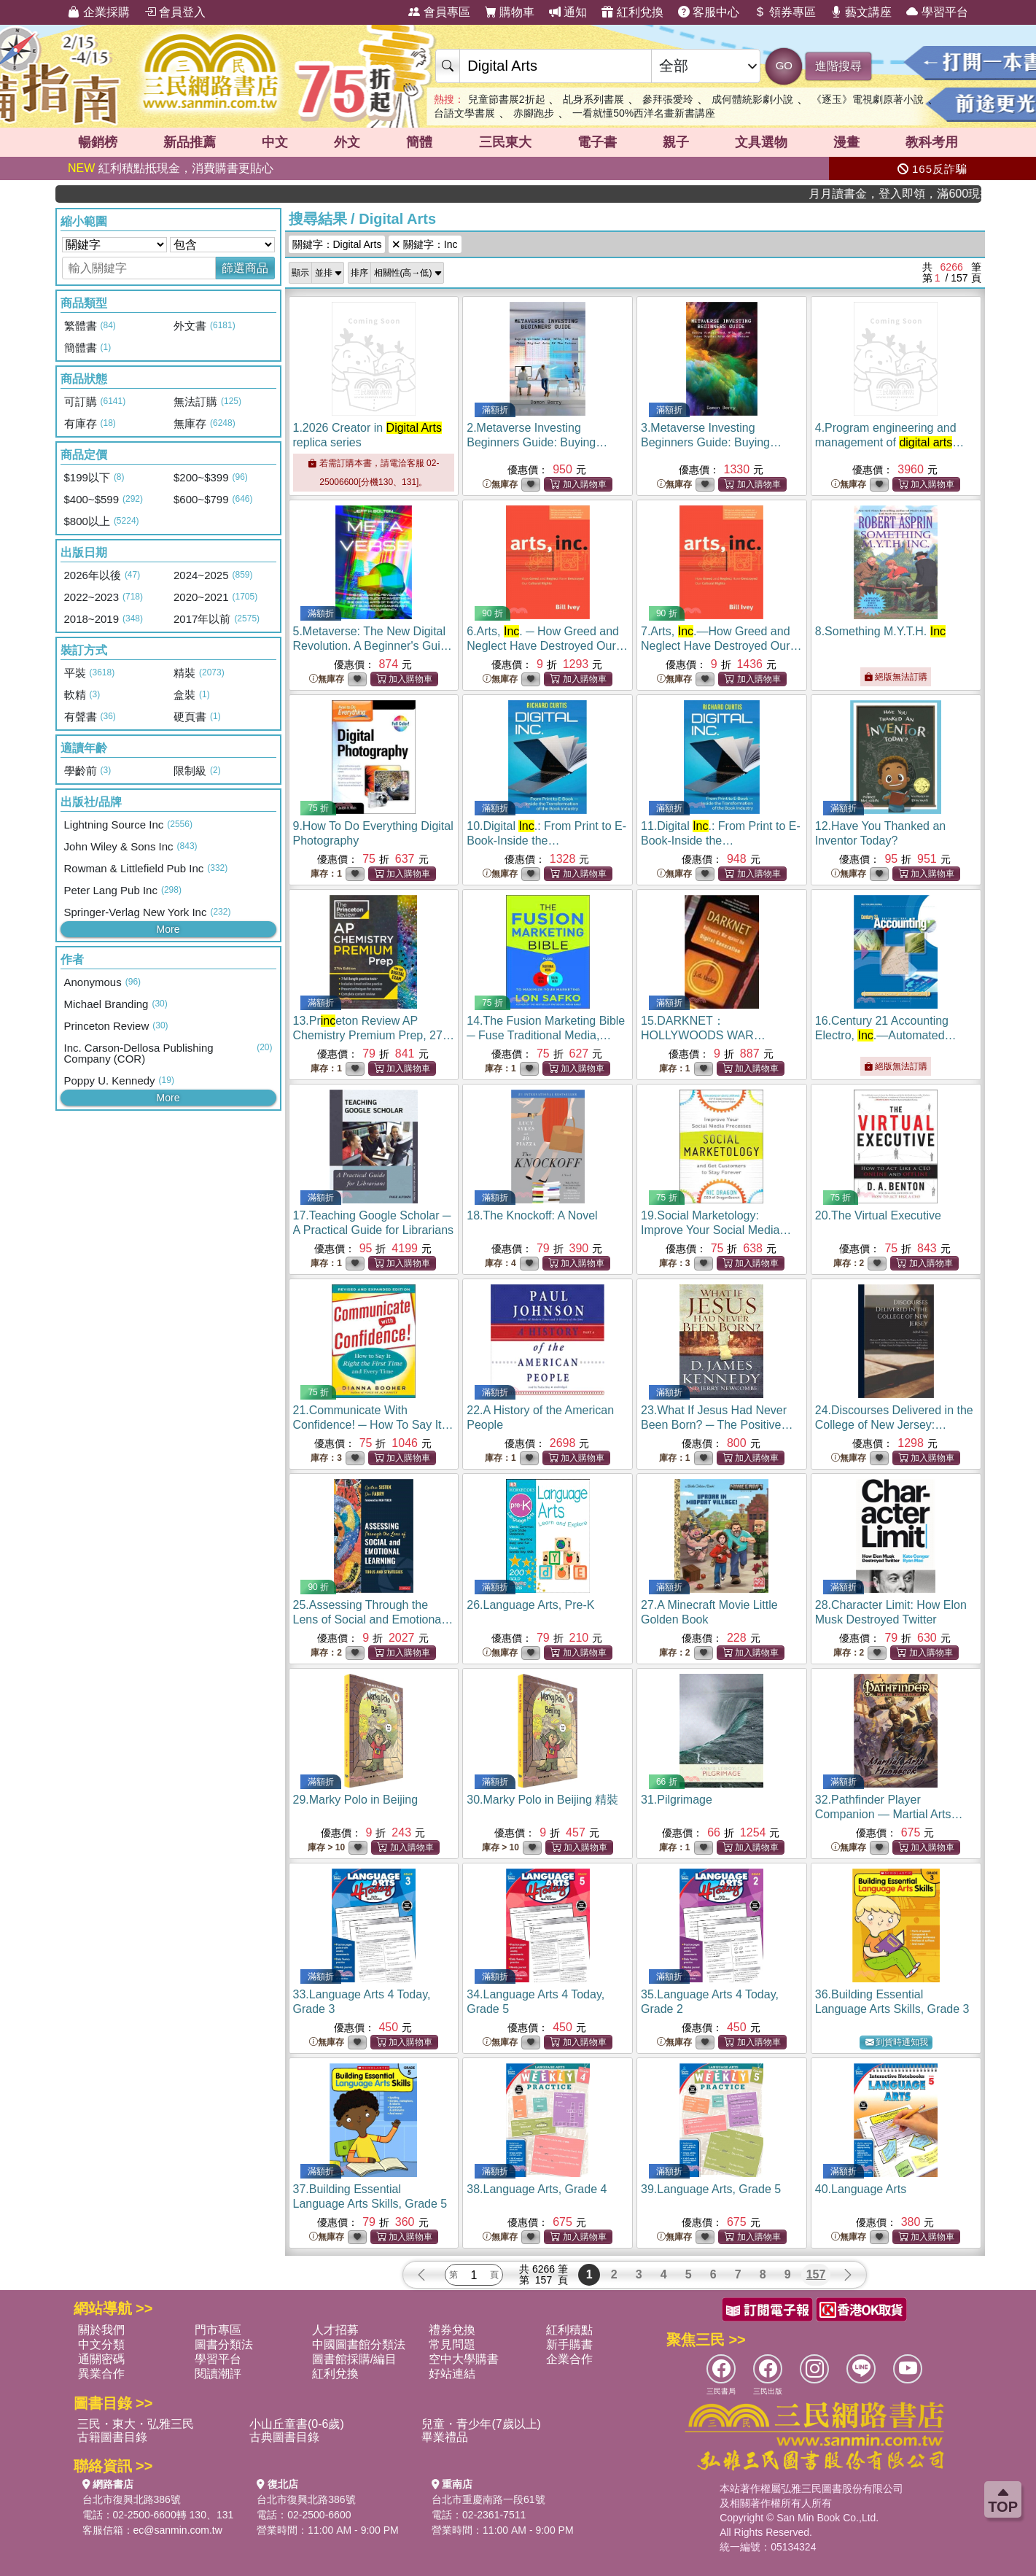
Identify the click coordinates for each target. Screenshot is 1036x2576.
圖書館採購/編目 (354, 2359)
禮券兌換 (452, 2330)
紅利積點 (569, 2330)
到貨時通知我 (896, 2042)
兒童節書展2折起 (506, 99)
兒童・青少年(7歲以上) (481, 2424)
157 (816, 2274)
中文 (275, 142)
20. (878, 1215)
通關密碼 (101, 2359)
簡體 (419, 142)
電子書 (597, 142)
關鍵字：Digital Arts (337, 244)
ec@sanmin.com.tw (177, 2530)
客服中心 (708, 12)
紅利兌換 (632, 12)
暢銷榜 (97, 142)
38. (537, 2189)
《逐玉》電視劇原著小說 (867, 99)
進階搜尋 (838, 66)
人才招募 (335, 2330)
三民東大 (505, 142)
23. (721, 1425)
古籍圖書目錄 (112, 2437)
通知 (568, 12)
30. (542, 1799)
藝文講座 (861, 12)
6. (547, 646)
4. (886, 442)
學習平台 (936, 12)
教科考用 (931, 142)
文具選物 (761, 142)
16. (886, 1035)
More (168, 929)
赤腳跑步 (533, 113)
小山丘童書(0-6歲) (296, 2424)
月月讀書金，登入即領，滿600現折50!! (929, 193)
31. (676, 1799)
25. (373, 1619)
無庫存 (500, 484)
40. (860, 2189)
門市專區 (218, 2330)
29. (355, 1799)
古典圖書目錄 (284, 2437)
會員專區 (439, 12)
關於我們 (101, 2330)
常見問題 (452, 2344)
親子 (676, 142)
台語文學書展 (464, 113)
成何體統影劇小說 (752, 99)
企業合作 (569, 2359)
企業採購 (98, 12)
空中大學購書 (464, 2359)
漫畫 (846, 142)
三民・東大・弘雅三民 (135, 2424)
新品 (189, 142)
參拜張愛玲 (667, 99)
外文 (347, 142)
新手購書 (569, 2344)
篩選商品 (245, 268)
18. (532, 1215)
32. (889, 1814)
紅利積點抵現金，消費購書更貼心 (170, 168)
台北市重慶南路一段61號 (488, 2499)
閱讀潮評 (218, 2373)
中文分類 (101, 2344)
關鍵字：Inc (424, 244)
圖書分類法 (224, 2344)
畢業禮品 (444, 2437)
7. (721, 646)
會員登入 (175, 12)
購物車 (509, 12)
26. (530, 1605)
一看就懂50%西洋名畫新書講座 (643, 113)
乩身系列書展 (593, 99)
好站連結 (452, 2373)
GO (784, 65)
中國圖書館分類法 (358, 2344)
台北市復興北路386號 (131, 2499)
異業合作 (101, 2373)
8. (880, 631)
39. (711, 2189)
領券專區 (784, 12)
